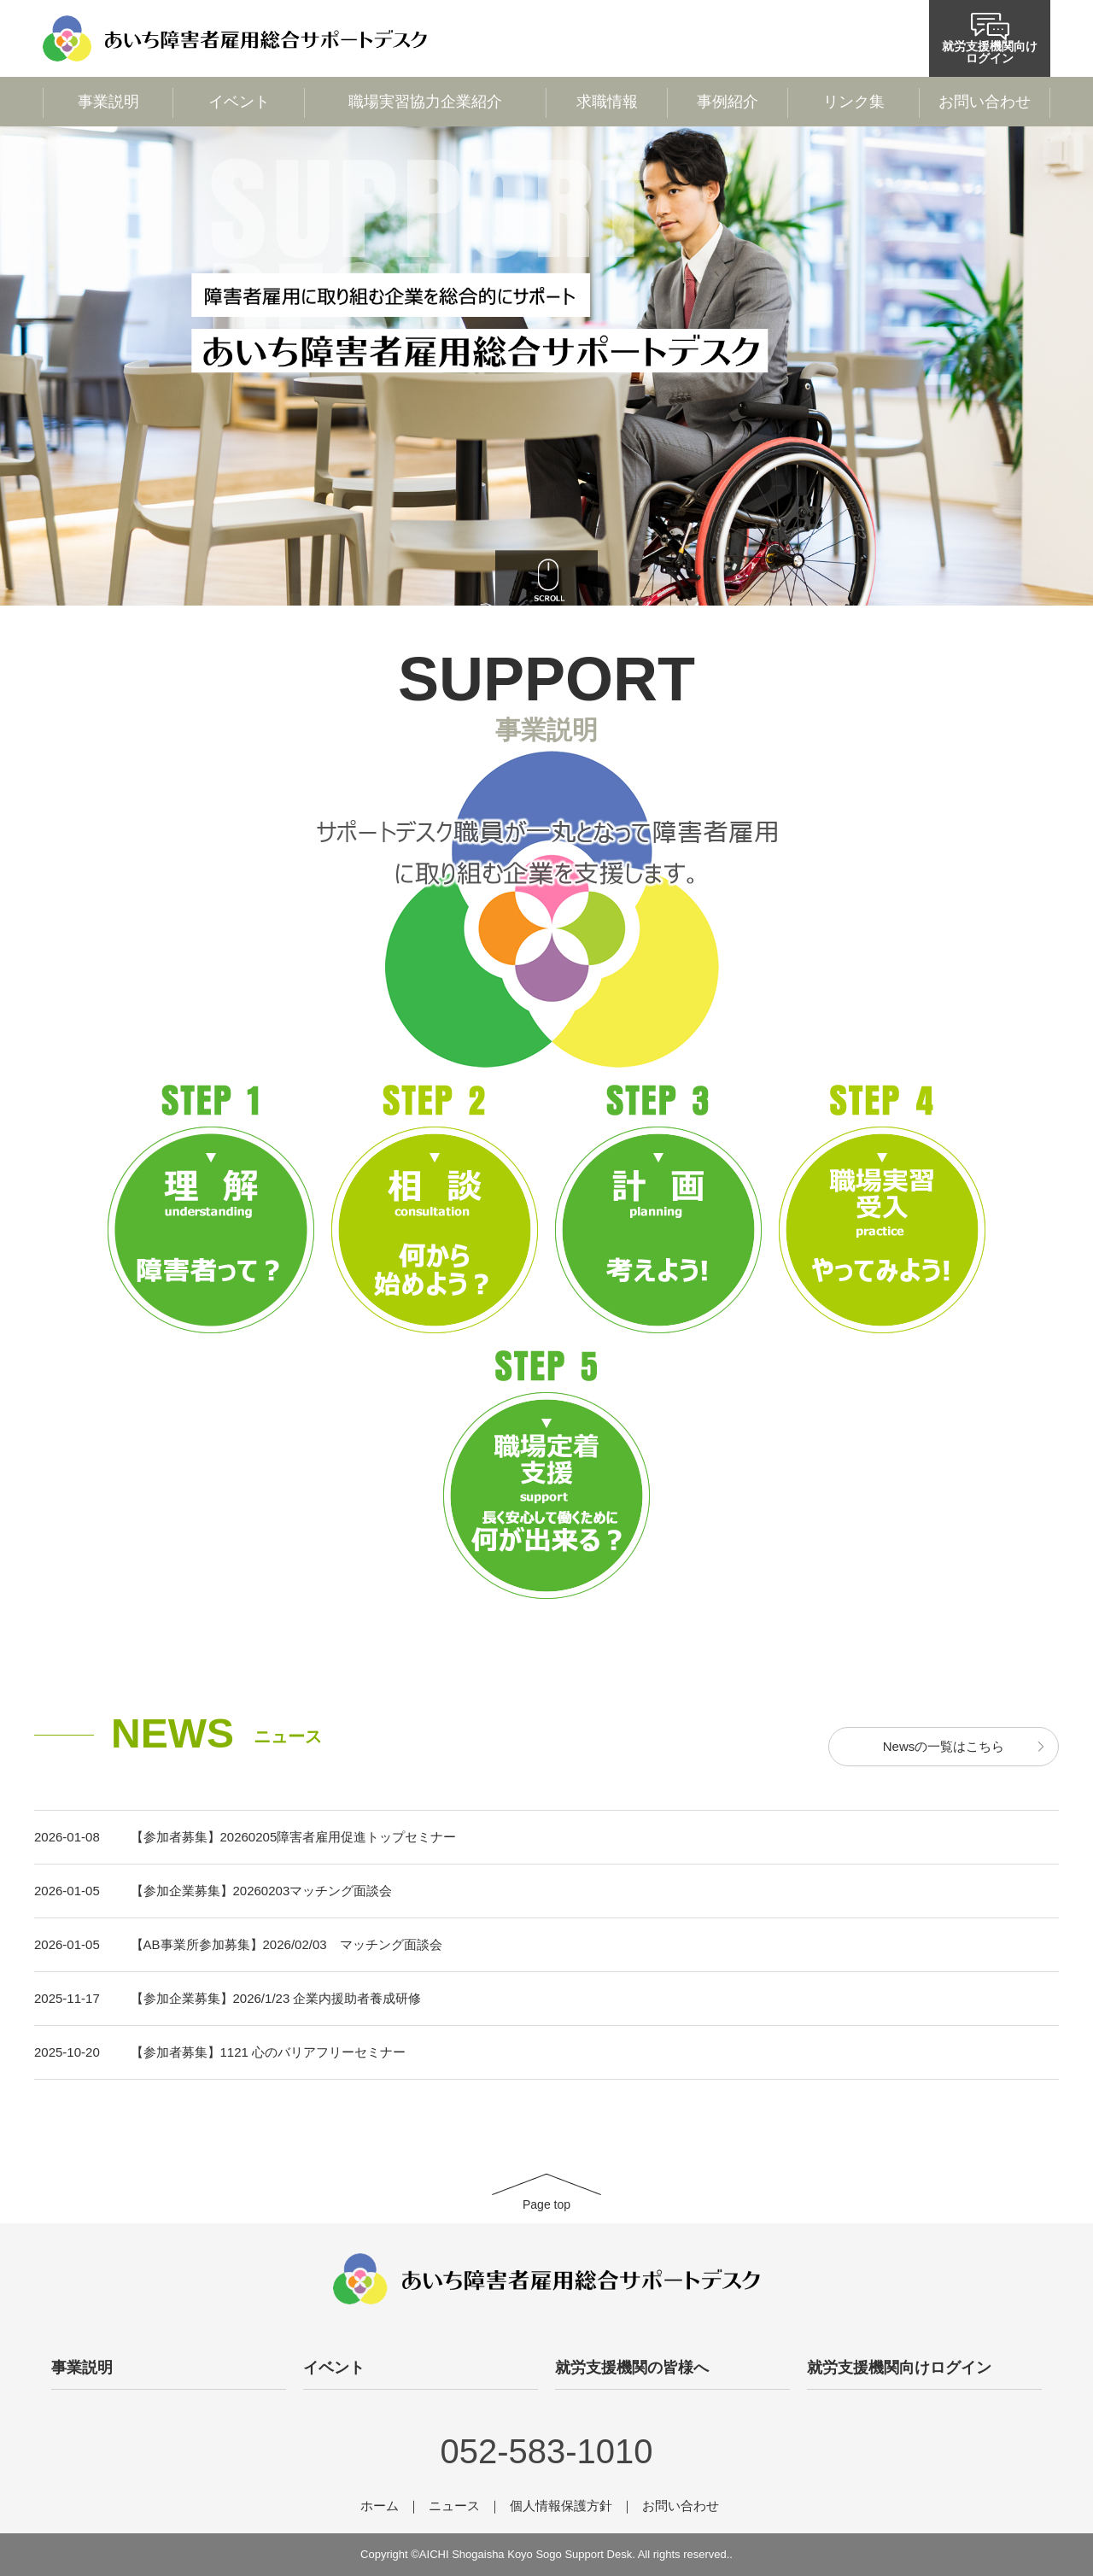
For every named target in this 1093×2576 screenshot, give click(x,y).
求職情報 (607, 101)
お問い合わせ (984, 101)
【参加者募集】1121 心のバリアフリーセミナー (268, 2052)
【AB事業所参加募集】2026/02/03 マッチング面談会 (286, 1944)
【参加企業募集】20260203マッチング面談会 (262, 1890)
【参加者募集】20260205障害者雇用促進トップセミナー (294, 1837)
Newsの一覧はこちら (944, 1746)
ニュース (454, 2505)
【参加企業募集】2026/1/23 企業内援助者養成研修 (276, 1998)
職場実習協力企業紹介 (425, 101)
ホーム (379, 2505)
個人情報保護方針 (561, 2505)
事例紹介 (727, 101)
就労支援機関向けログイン (989, 39)
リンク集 (854, 101)
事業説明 (108, 101)
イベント (239, 101)
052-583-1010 (546, 2451)
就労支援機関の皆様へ (632, 2367)
